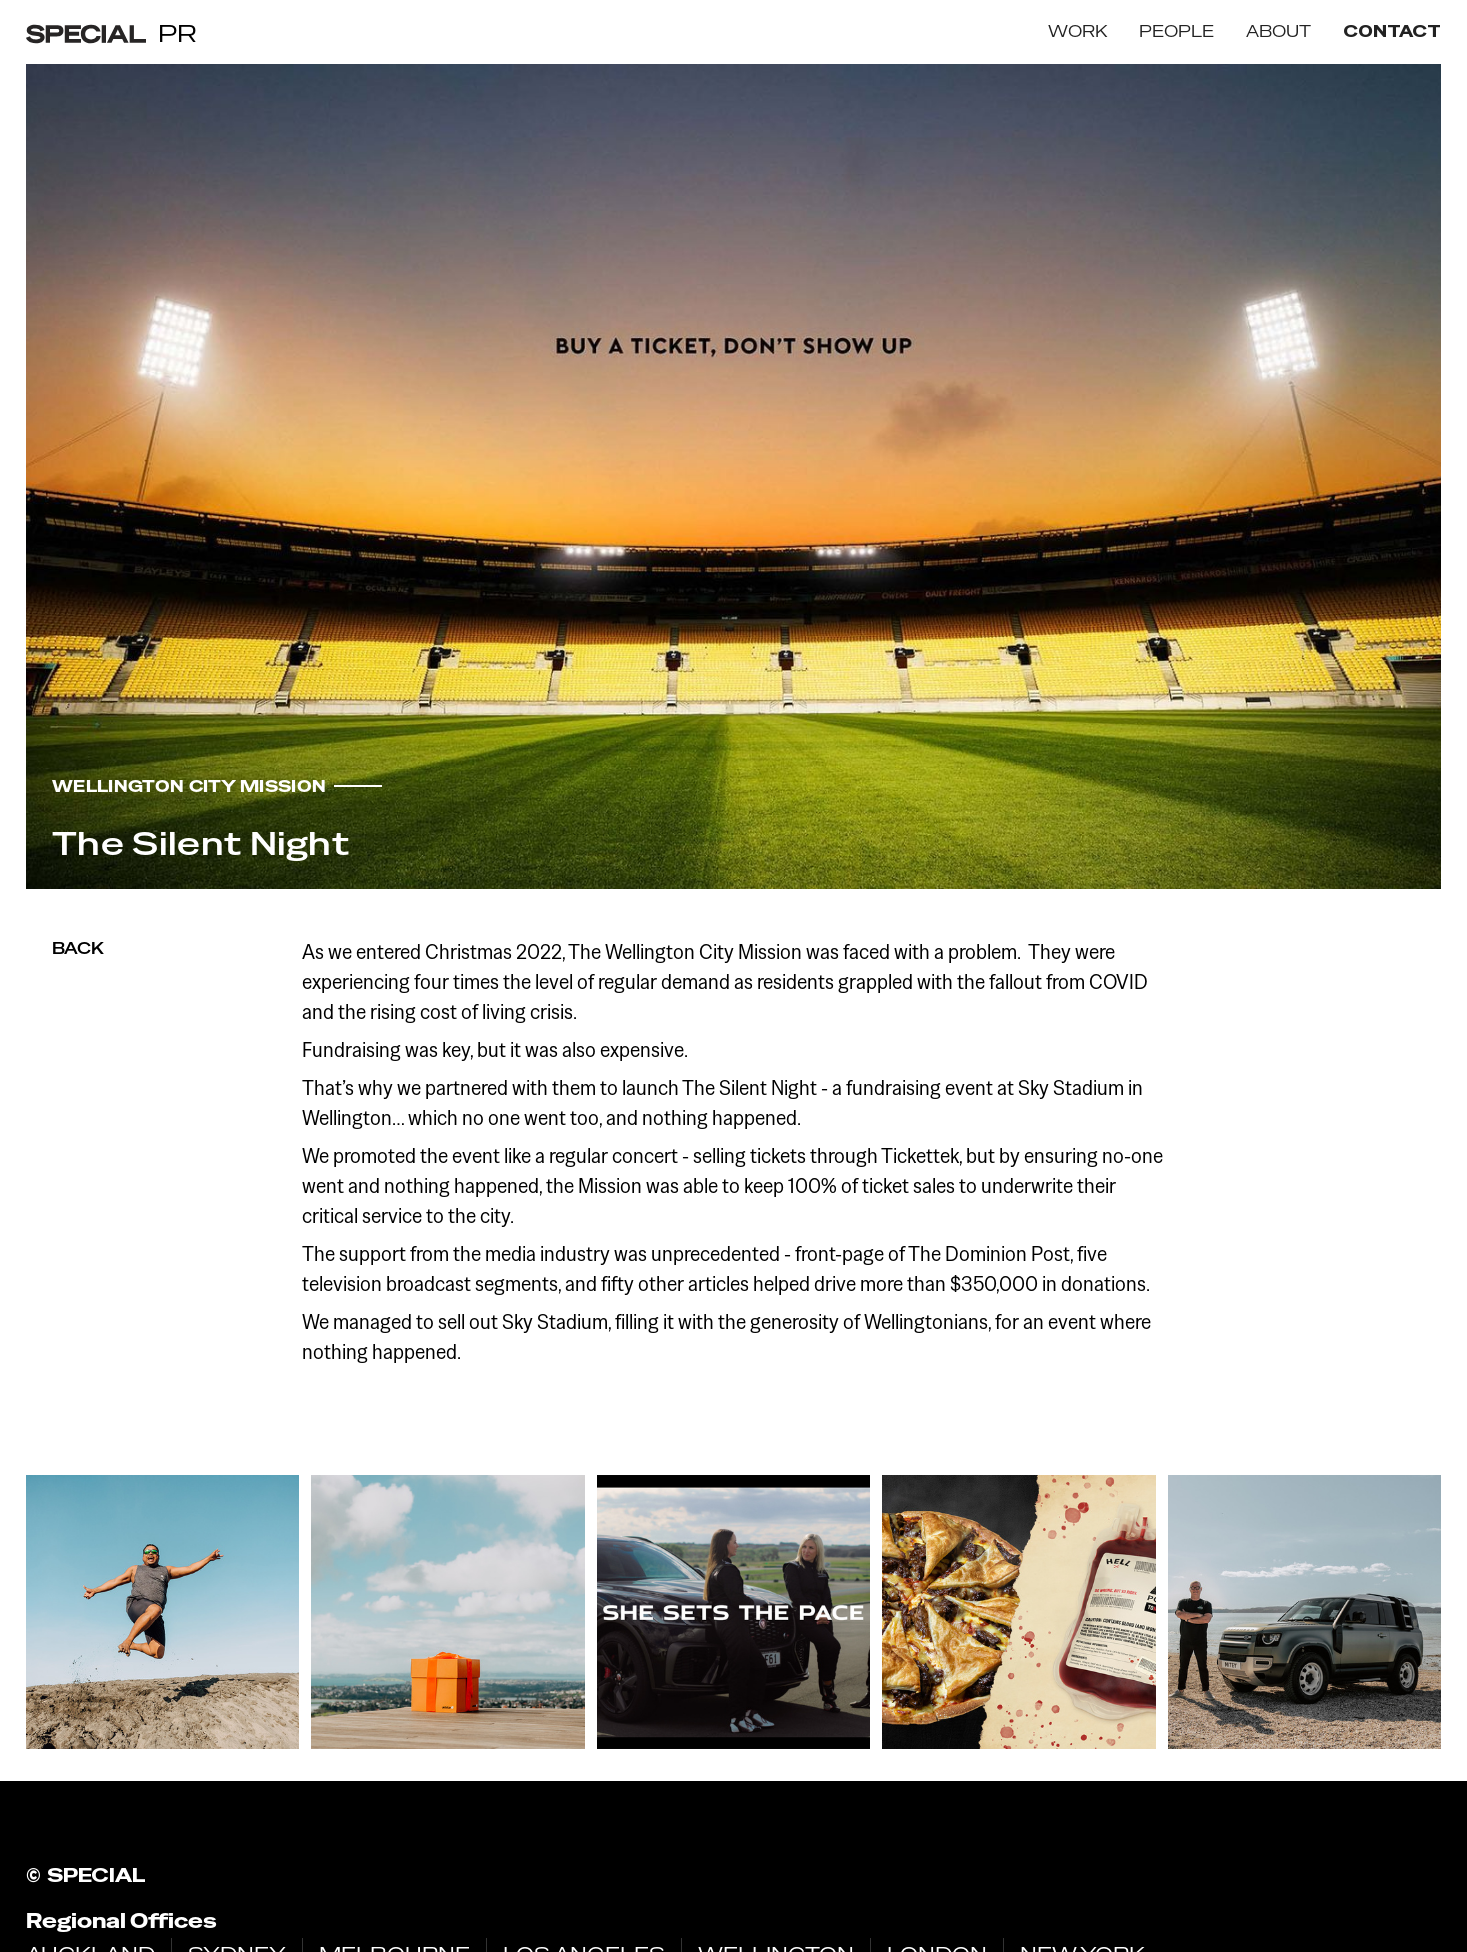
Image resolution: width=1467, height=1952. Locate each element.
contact (1392, 32)
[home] (111, 32)
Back (78, 948)
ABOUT (1278, 31)
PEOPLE (1176, 31)
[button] (1077, 32)
